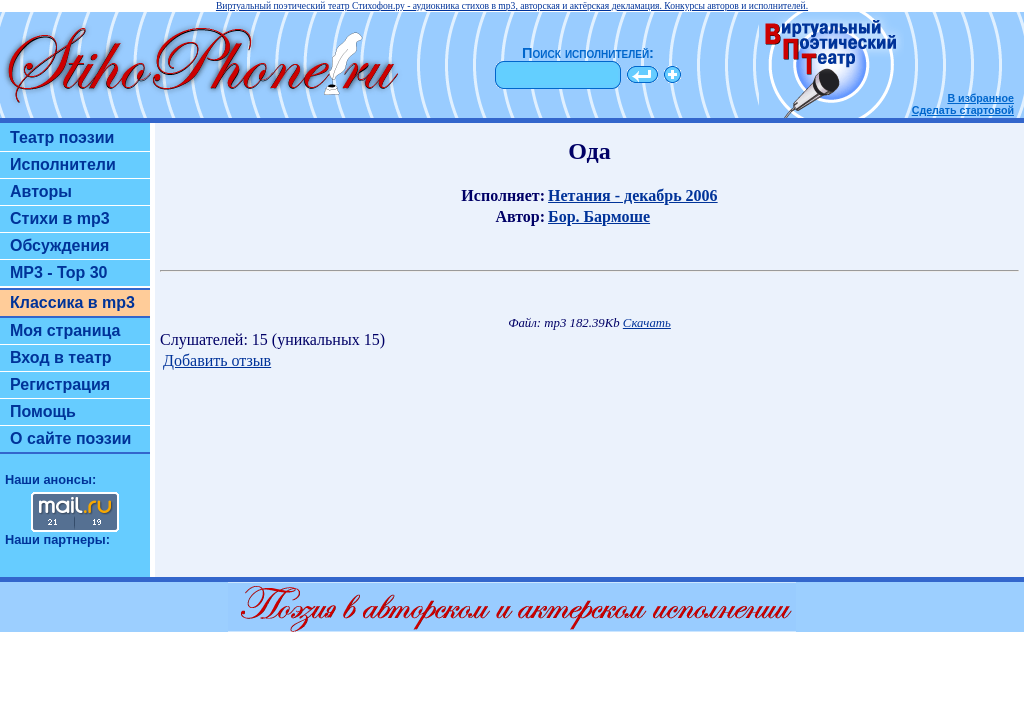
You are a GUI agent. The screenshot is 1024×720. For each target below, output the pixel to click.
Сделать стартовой (963, 110)
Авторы (41, 191)
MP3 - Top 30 (59, 272)
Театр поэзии (62, 137)
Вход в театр (61, 357)
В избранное (980, 98)
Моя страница (65, 330)
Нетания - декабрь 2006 (633, 195)
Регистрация (60, 384)
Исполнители (63, 164)
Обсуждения (59, 245)
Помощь (43, 411)
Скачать (647, 323)
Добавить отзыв (217, 360)
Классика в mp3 (72, 302)
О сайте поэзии (70, 438)
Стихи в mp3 (60, 218)
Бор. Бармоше (599, 216)
